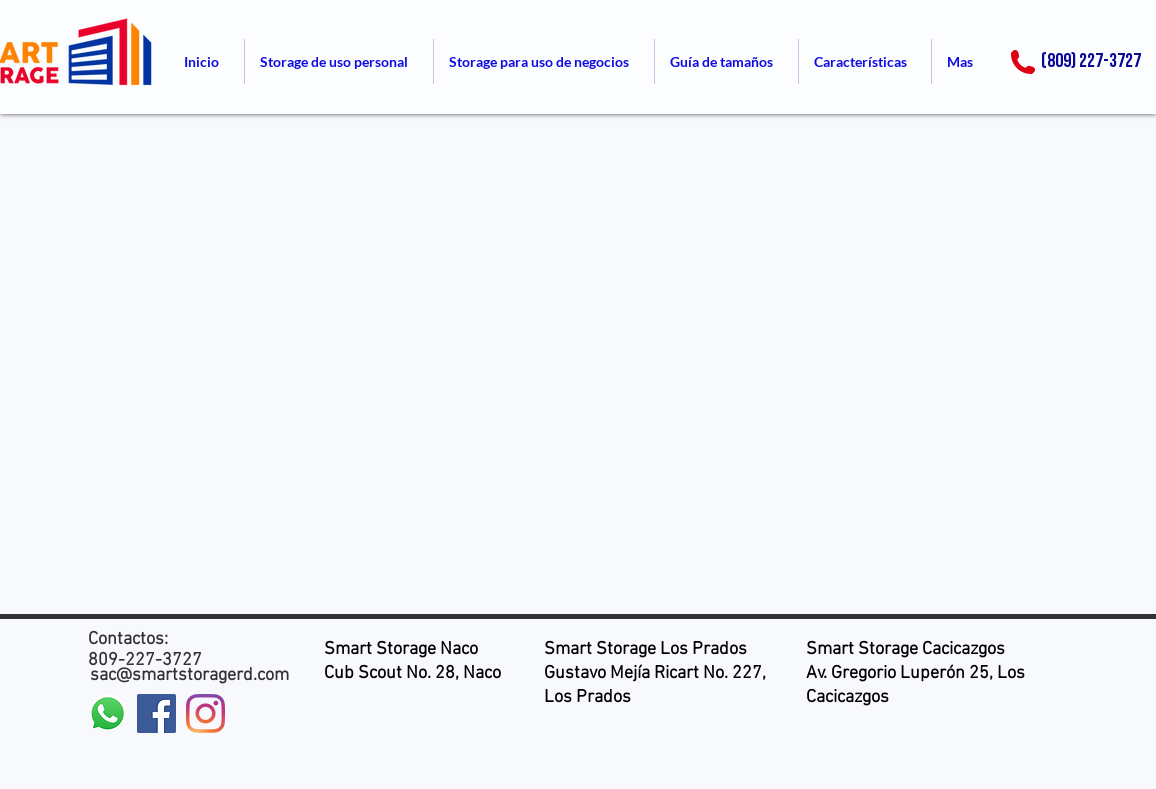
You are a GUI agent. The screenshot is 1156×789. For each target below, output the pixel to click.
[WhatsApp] (107, 713)
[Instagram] (205, 713)
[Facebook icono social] (156, 713)
